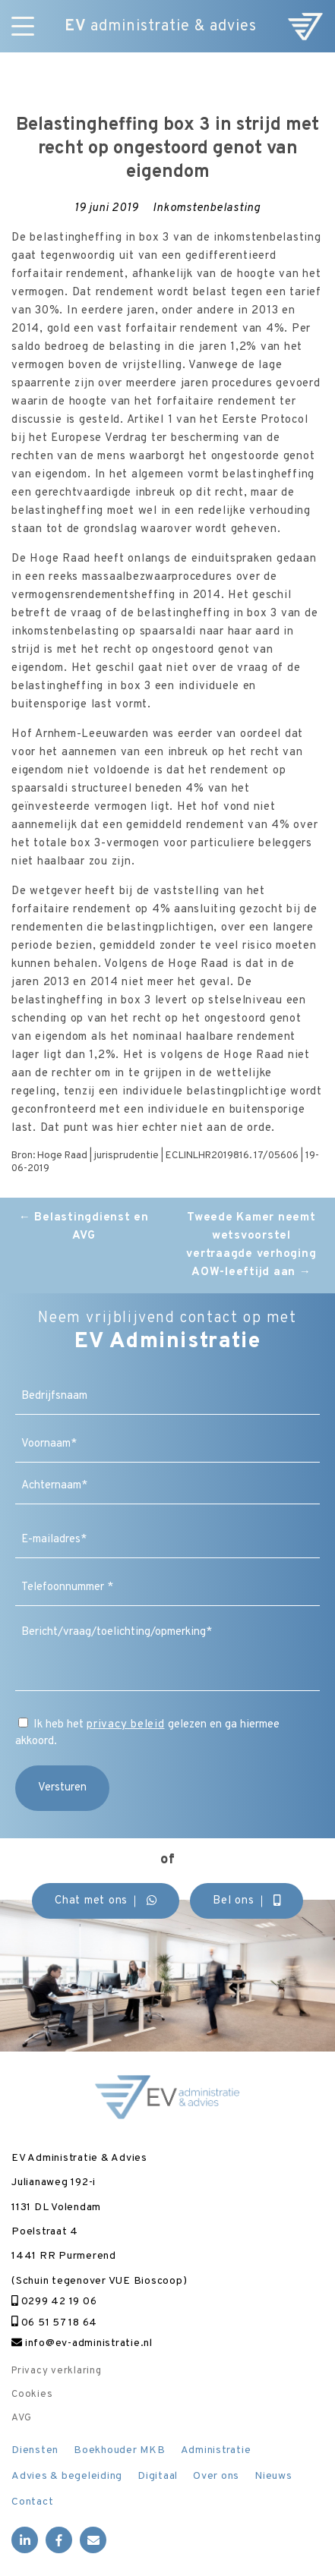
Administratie (216, 2450)
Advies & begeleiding (66, 2476)
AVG (21, 2418)
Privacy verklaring (56, 2371)
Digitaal (157, 2476)
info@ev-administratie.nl (82, 2343)
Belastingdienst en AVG (84, 1227)
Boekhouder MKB (120, 2450)
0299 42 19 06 (53, 2301)
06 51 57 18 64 (54, 2322)
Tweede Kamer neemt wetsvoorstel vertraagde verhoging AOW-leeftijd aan (251, 1245)
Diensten (34, 2450)
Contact (32, 2502)
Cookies (31, 2395)
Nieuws (273, 2476)
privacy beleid (126, 1725)
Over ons (216, 2476)
